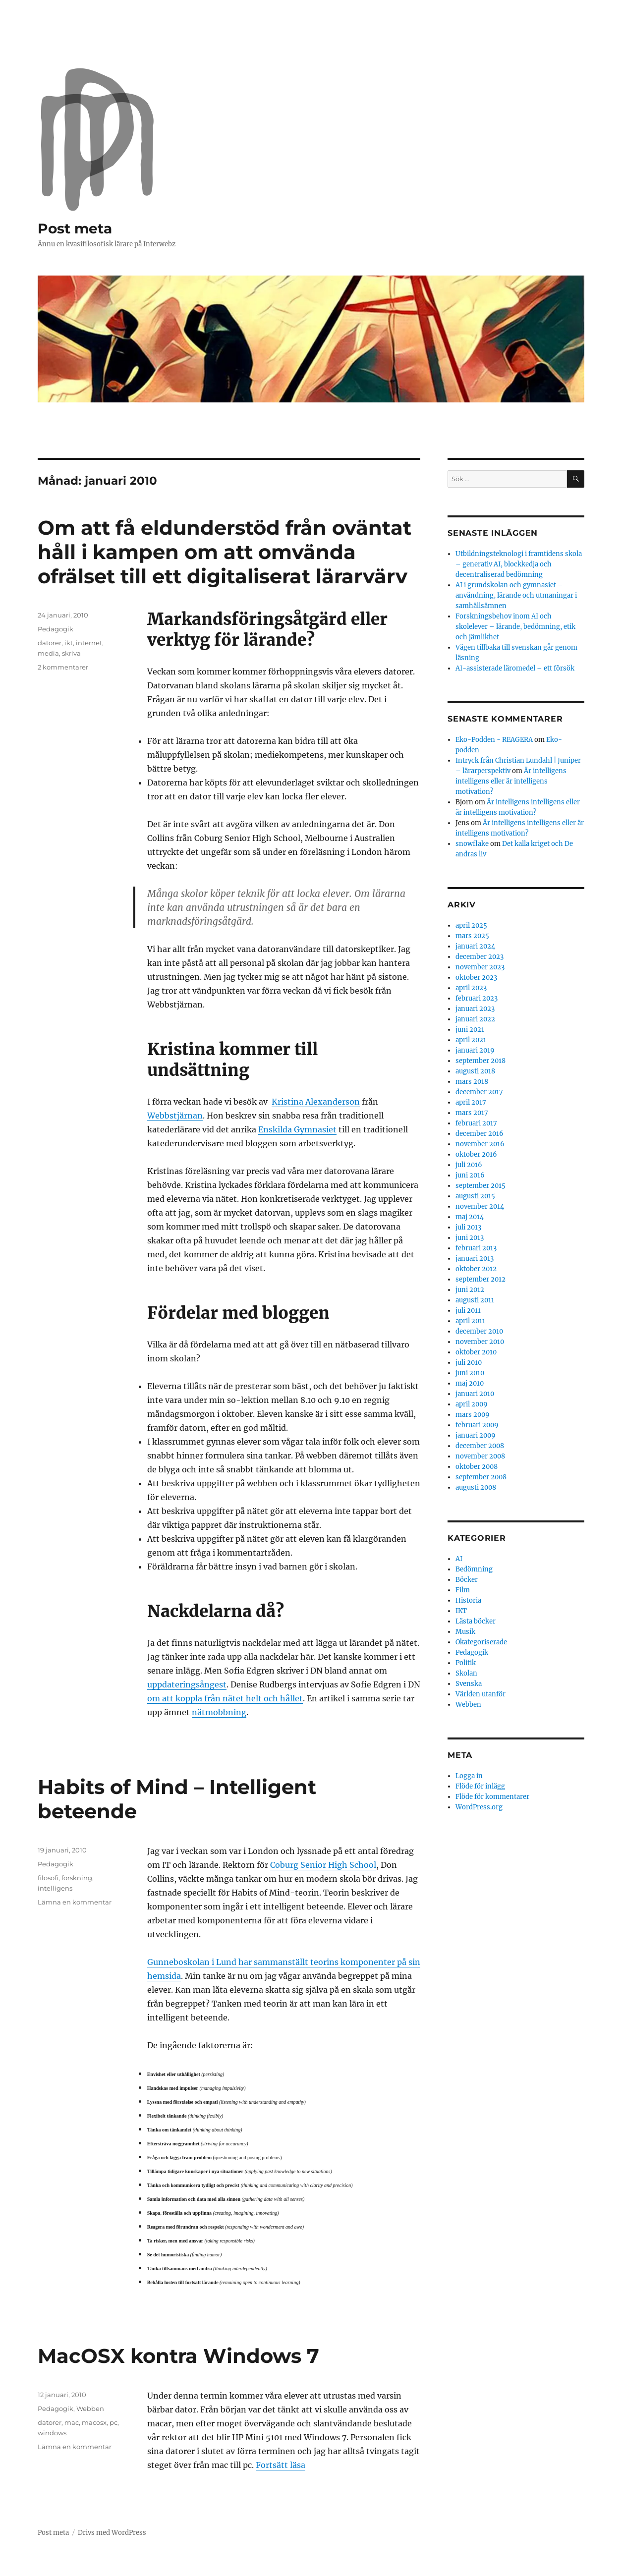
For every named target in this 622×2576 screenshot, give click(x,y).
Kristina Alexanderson (316, 1102)
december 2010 (479, 1331)
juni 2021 (469, 1029)
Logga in (469, 1776)
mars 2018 (471, 1081)
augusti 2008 (475, 1487)
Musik (465, 1631)
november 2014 (479, 1206)
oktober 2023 (476, 977)
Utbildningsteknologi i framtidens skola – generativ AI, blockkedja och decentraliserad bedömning (518, 564)
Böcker (466, 1579)
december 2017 (479, 1092)
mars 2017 (471, 1113)
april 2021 (470, 1040)
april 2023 (471, 988)
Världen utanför (480, 1694)
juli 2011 (468, 1310)
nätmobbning (219, 1712)
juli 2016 (468, 1165)
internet (89, 643)
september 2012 (480, 1279)
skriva (71, 653)
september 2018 (480, 1061)
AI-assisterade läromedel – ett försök (514, 668)
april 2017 (470, 1102)
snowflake (472, 844)
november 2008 (480, 1456)
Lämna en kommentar (75, 1902)
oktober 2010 (476, 1352)
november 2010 (479, 1342)
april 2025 (471, 925)
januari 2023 (475, 1009)
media (48, 653)
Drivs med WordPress (112, 2532)
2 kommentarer (63, 667)
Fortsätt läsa (280, 2465)
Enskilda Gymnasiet (297, 1129)
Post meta (75, 228)
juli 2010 (468, 1362)
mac (71, 2422)
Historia (468, 1600)
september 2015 (480, 1185)
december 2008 (479, 1446)
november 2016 (480, 1144)
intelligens (55, 1888)
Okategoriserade (481, 1642)
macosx (94, 2422)
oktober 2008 (476, 1466)
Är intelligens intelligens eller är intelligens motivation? (510, 781)
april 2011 (470, 1321)
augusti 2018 (475, 1071)
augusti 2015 (475, 1196)
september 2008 (481, 1477)
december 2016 (479, 1133)
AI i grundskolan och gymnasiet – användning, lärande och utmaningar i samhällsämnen (516, 595)
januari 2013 (474, 1258)
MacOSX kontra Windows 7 (178, 2356)
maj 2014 (469, 1217)
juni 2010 (469, 1373)
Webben (90, 2408)
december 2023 (479, 956)
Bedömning (474, 1569)
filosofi (48, 1878)
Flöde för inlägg (480, 1786)
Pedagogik (55, 629)
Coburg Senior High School (323, 1865)
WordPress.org (479, 1807)
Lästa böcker (475, 1621)
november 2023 (480, 967)
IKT (461, 1611)
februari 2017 (476, 1123)
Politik (465, 1663)
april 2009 (471, 1404)
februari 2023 (476, 998)
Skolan (466, 1673)
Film (462, 1590)
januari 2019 (475, 1050)
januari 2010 (474, 1394)
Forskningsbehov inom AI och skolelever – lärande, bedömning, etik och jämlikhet (515, 626)
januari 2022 (475, 1019)
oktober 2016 (476, 1154)
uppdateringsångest (186, 1684)
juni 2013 (469, 1237)
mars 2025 (472, 936)
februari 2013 (476, 1248)
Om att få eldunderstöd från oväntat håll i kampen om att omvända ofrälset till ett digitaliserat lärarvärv (224, 551)
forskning (76, 1878)
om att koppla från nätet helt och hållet (225, 1698)
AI (458, 1559)
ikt (68, 643)
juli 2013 (468, 1227)
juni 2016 (470, 1175)
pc (113, 2422)
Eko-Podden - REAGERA (494, 739)
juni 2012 (469, 1290)
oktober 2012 (476, 1269)
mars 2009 (472, 1414)
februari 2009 (477, 1425)
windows (52, 2433)
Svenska (468, 1684)
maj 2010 (469, 1383)
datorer (49, 643)
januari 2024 (475, 946)
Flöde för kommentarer (492, 1796)
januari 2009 (475, 1435)
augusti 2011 (474, 1300)
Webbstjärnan (175, 1115)
